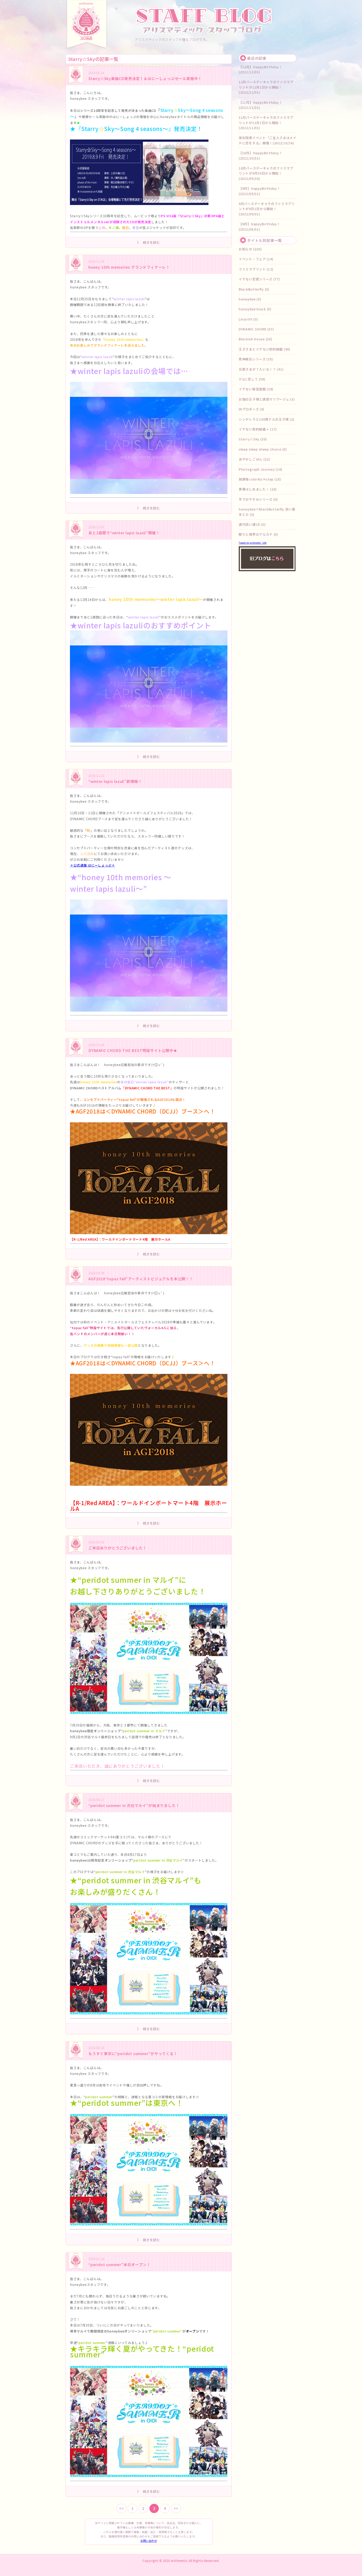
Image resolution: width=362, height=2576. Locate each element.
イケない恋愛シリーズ (259, 279)
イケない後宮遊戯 (256, 389)
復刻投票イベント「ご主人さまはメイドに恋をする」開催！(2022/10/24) (267, 140)
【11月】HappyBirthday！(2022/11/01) (260, 105)
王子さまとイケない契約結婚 (264, 349)
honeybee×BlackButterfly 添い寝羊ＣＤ (267, 512)
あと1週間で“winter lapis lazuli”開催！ (124, 532)
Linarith (248, 319)
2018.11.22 (96, 775)
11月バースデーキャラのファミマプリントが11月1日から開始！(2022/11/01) (266, 122)
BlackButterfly (254, 289)
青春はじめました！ (258, 489)
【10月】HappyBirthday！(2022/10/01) (260, 155)
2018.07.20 (96, 2258)
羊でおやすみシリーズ (258, 499)
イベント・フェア (256, 259)
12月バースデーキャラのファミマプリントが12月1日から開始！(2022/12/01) (266, 87)
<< (121, 2508)
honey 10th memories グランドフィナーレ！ (129, 267)
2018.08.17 (96, 1799)
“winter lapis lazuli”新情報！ (115, 781)
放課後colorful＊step (260, 479)
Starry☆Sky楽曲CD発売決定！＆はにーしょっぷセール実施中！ (145, 78)
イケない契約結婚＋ (258, 429)
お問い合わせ (148, 2541)
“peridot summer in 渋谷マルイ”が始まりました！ (133, 1805)
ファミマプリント (256, 269)
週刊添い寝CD (252, 524)
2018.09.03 (96, 1542)
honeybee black (255, 309)
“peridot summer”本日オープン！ (119, 2264)
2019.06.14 (96, 72)
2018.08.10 (96, 2047)
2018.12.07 (96, 527)
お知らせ (250, 249)
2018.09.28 (96, 1273)
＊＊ (92, 865)
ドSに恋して (252, 379)
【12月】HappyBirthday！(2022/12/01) (260, 69)
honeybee (250, 299)
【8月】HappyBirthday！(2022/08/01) (260, 226)
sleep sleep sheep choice (263, 449)
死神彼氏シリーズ (256, 359)
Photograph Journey (260, 469)
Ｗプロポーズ (251, 409)
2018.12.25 (96, 261)
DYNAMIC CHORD (256, 329)
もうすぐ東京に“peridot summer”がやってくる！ (133, 2053)
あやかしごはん (254, 459)
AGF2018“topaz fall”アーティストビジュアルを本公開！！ (140, 1278)
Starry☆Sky (81, 59)
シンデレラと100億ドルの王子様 (266, 419)
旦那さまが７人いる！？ (261, 369)
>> (176, 2508)
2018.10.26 (96, 1044)
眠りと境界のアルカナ (258, 534)
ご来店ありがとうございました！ (117, 1548)
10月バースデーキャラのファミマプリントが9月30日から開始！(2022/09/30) (266, 173)
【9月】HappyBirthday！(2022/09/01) (260, 191)
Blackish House (255, 339)
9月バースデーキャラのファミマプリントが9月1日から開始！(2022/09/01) (267, 208)
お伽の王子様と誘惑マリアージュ (267, 399)
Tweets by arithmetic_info (252, 542)
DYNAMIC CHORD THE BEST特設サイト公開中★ (132, 1050)
